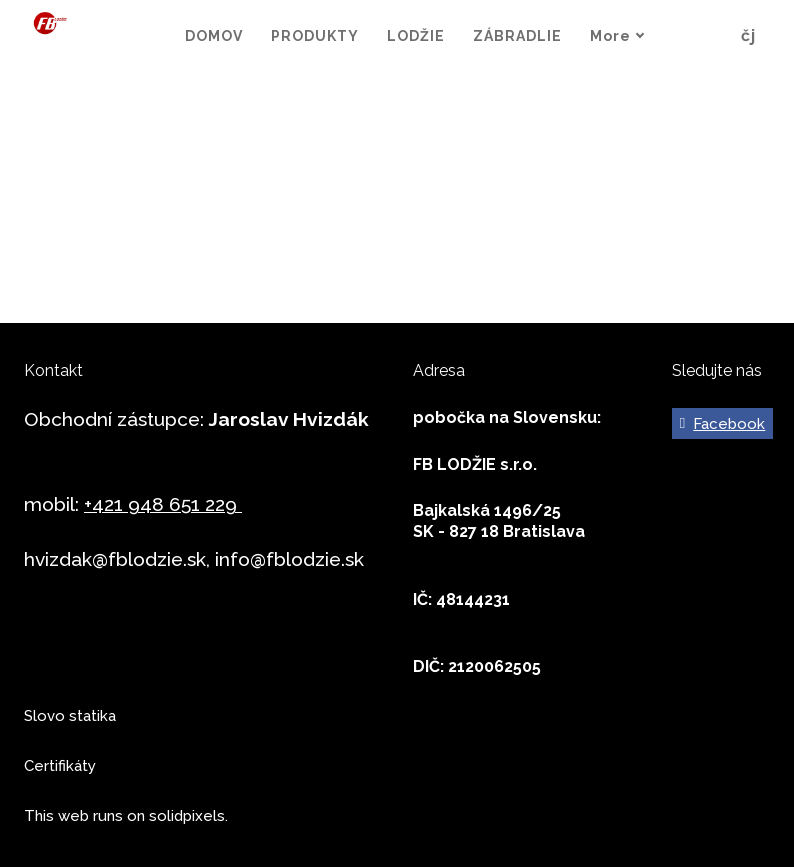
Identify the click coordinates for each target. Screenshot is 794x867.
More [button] (642, 36)
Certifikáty (60, 766)
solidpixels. (188, 816)
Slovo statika (70, 716)
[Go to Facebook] (722, 424)
